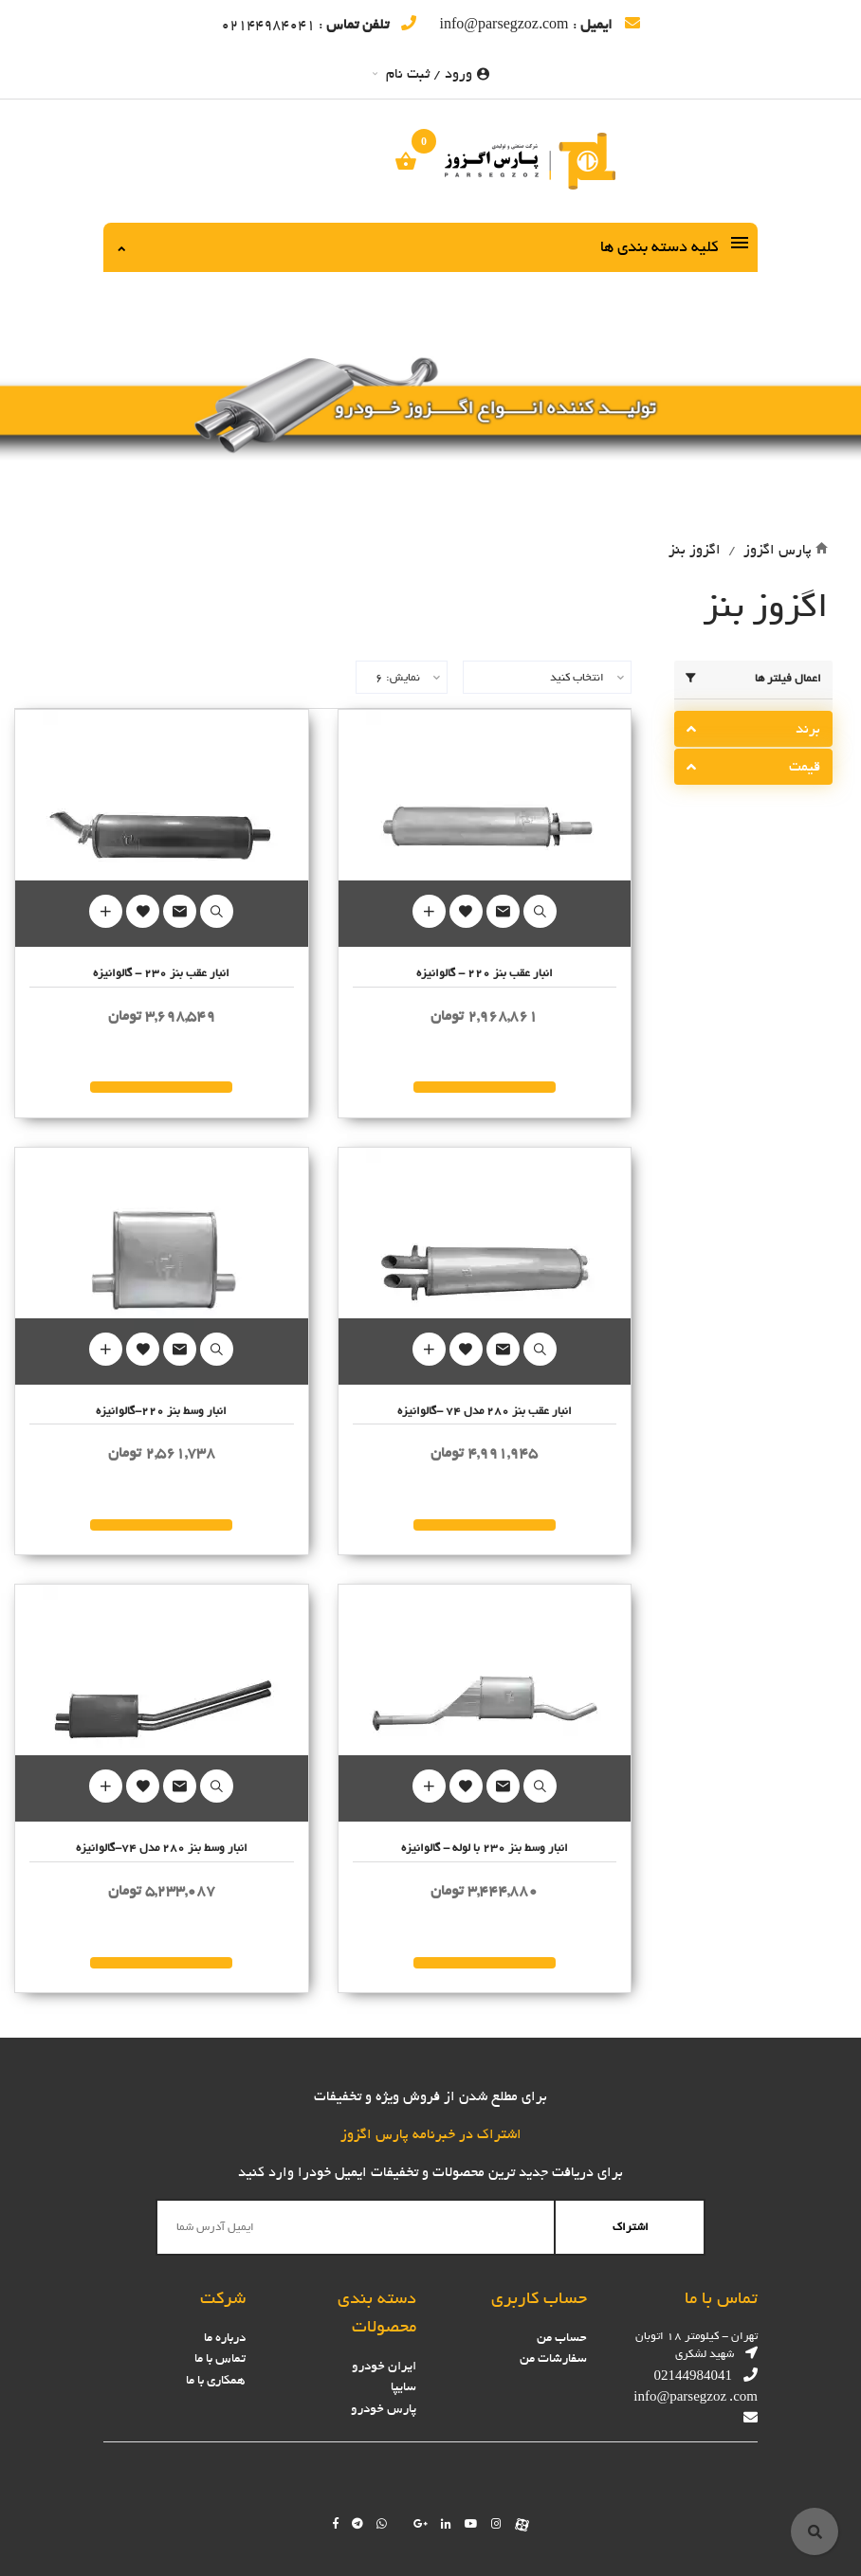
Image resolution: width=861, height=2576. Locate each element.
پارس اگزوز (777, 549)
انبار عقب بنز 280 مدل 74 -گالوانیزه (484, 1411)
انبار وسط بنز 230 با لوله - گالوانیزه (484, 1848)
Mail (503, 911)
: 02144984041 (318, 24)
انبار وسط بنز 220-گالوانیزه (161, 1411)
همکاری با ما (216, 2380)
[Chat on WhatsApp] (381, 2523)
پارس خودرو (383, 2409)
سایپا (403, 2387)
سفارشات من (553, 2358)
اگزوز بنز (695, 549)
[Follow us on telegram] (357, 2523)
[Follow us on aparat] (522, 2523)
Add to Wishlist (466, 911)
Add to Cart (429, 911)
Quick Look (540, 911)
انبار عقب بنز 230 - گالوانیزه (161, 973)
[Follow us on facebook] (336, 2523)
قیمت (804, 766)
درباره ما (225, 2338)
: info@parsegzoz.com (539, 24)
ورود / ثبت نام (431, 74)
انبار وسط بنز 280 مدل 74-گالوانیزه (161, 1848)
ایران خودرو (384, 2366)
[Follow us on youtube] (471, 2523)
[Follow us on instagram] (496, 2523)
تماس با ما (220, 2358)
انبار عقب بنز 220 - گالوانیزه (484, 973)
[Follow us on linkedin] (446, 2523)
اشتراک (631, 2226)
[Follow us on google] (420, 2523)
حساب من (562, 2338)
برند (808, 728)
